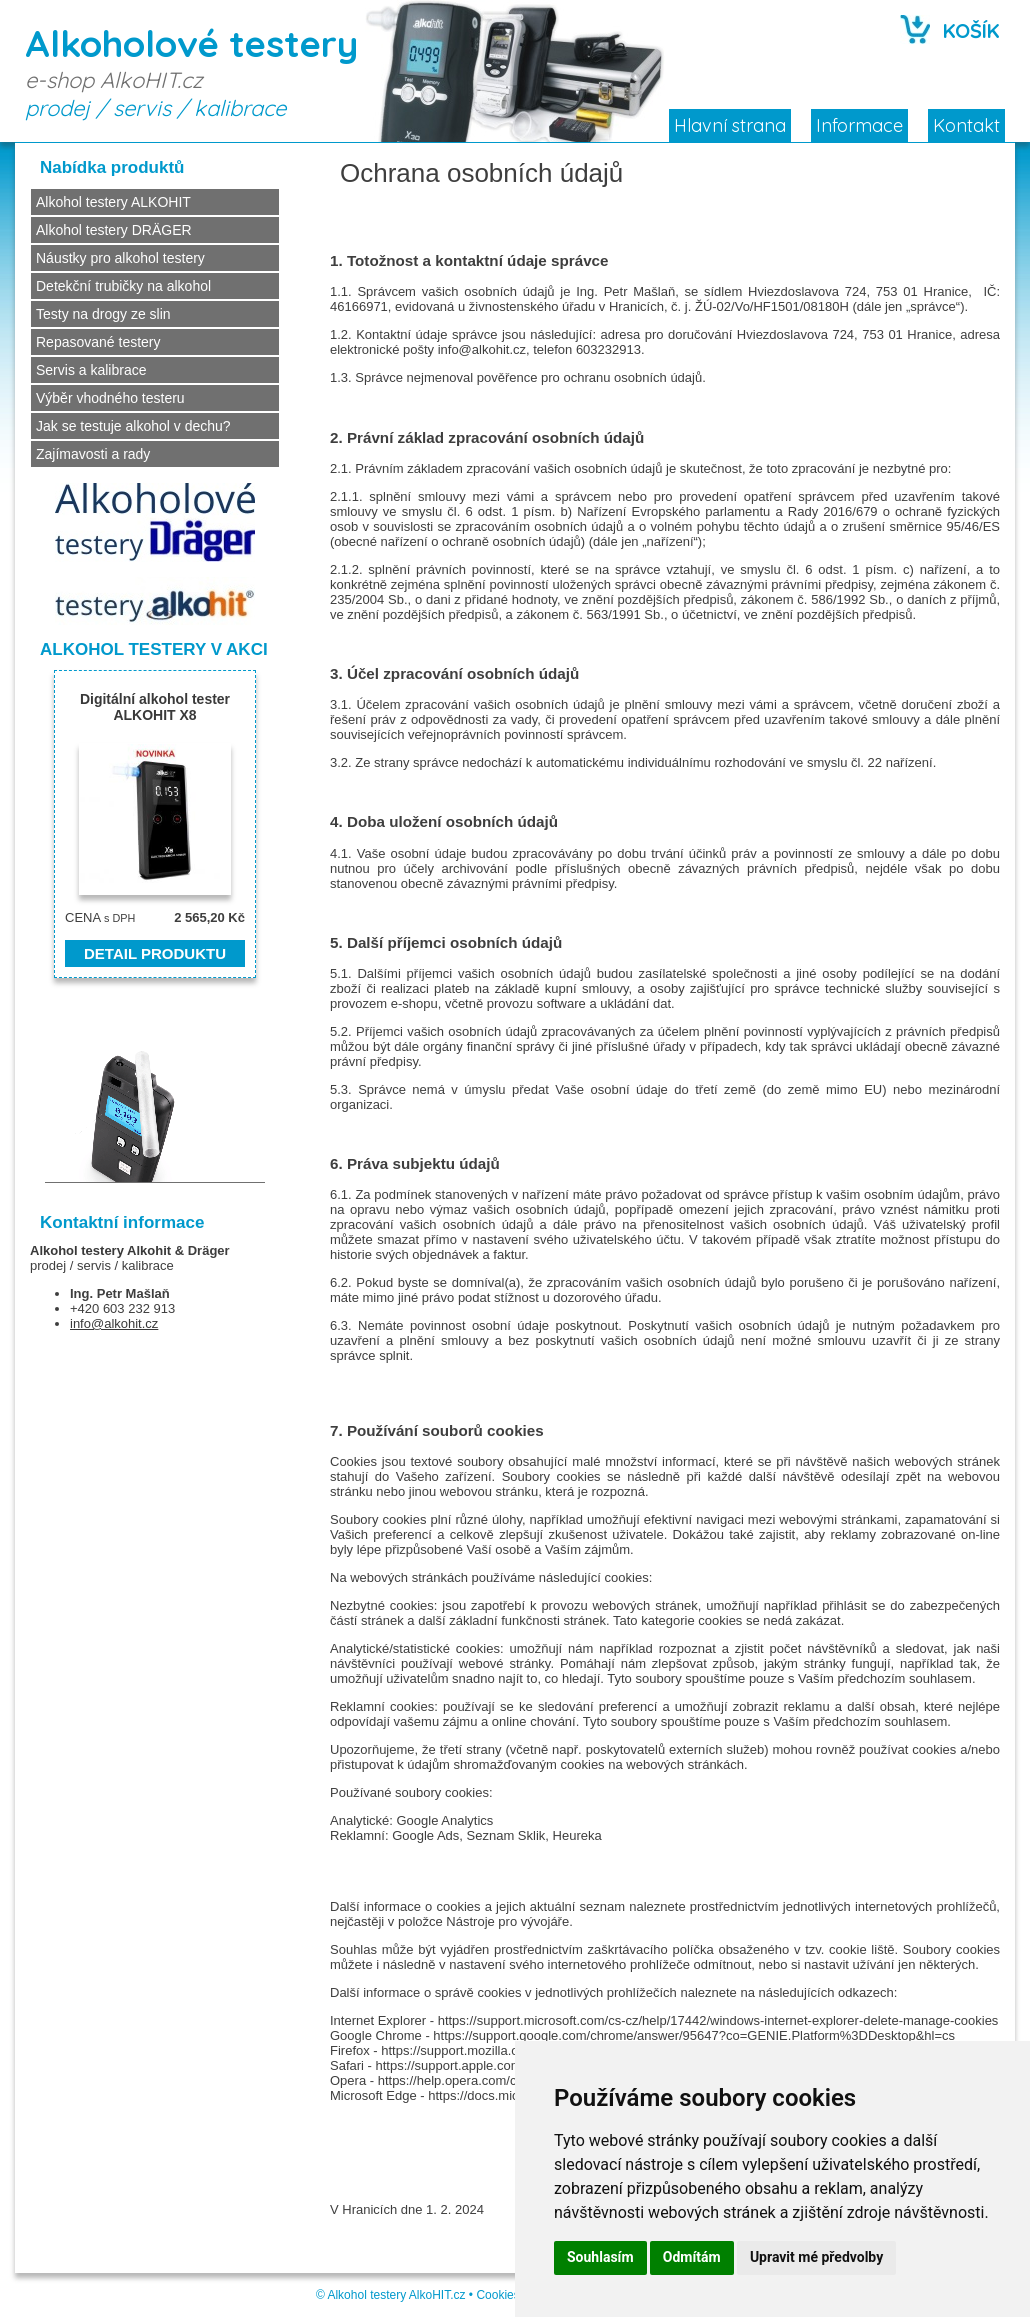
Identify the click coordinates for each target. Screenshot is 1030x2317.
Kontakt (966, 125)
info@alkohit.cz (114, 1323)
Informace (859, 125)
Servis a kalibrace (91, 370)
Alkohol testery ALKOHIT (113, 202)
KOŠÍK (971, 30)
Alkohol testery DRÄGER (114, 230)
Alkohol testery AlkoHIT (388, 2295)
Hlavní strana (730, 125)
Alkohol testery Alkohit (100, 1250)
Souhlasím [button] (600, 2257)
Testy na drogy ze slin (103, 314)
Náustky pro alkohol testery (120, 258)
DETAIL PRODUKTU (155, 953)
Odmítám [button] (692, 2257)
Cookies (497, 2295)
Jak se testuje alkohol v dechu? (133, 426)
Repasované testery (98, 342)
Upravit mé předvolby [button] (816, 2257)
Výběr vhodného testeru (110, 398)
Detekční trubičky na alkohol (123, 286)
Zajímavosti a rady (93, 454)
